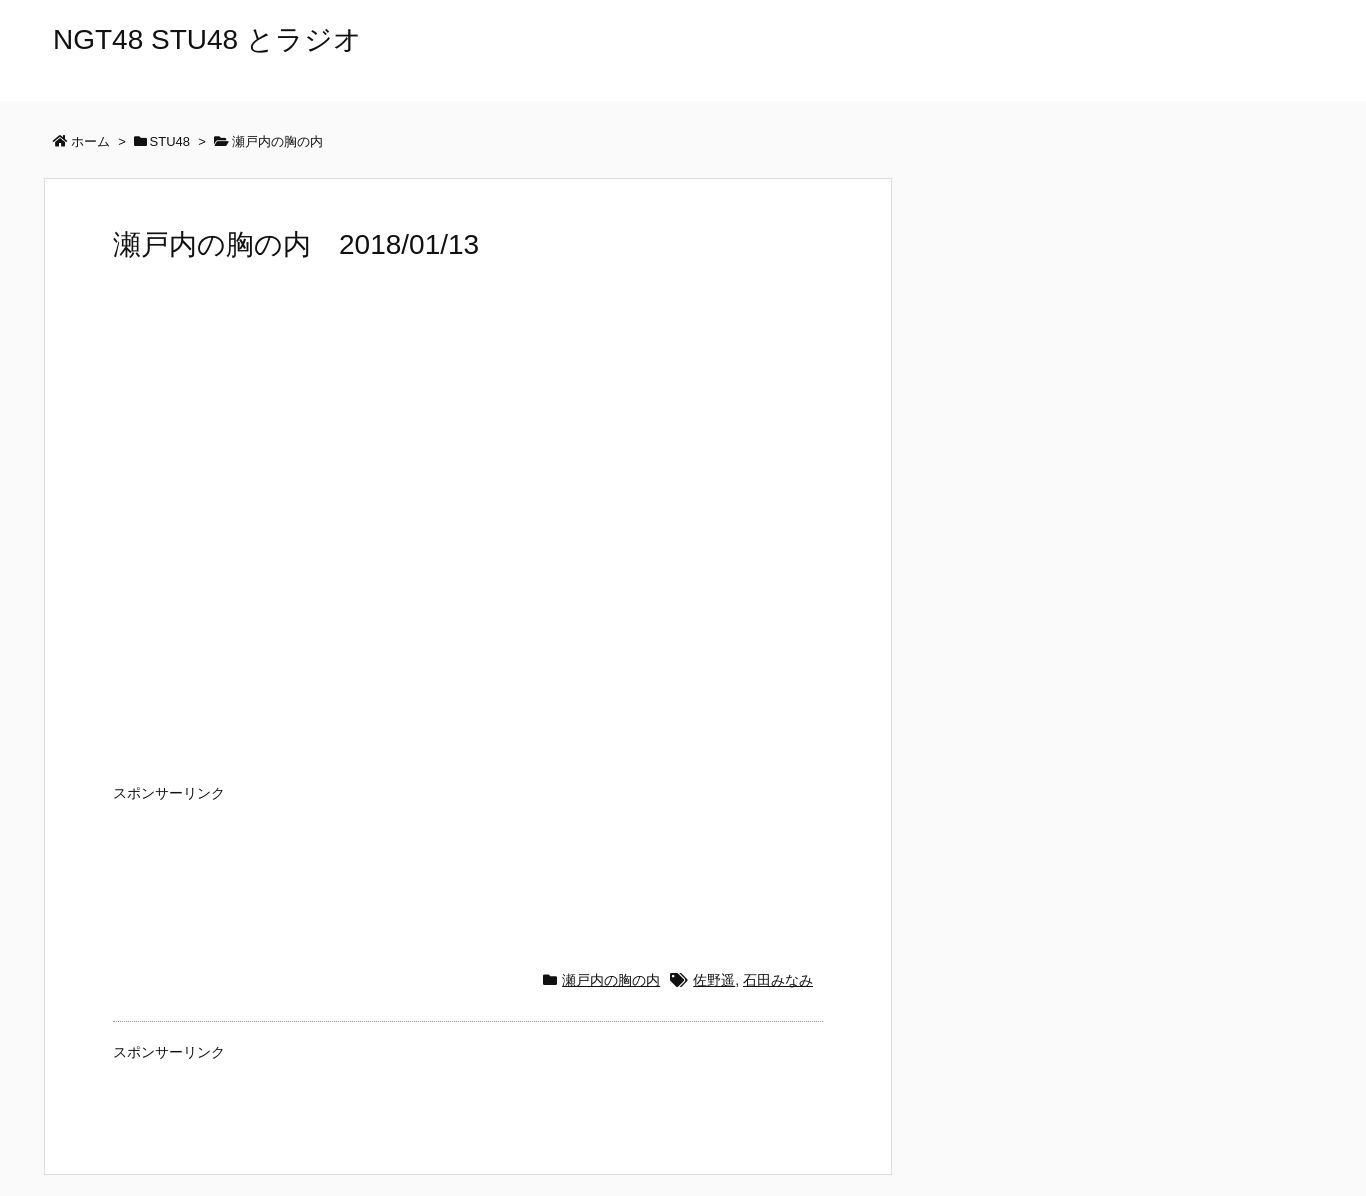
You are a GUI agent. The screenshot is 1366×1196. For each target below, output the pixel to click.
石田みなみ (778, 980)
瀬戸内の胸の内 (611, 980)
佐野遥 (714, 980)
